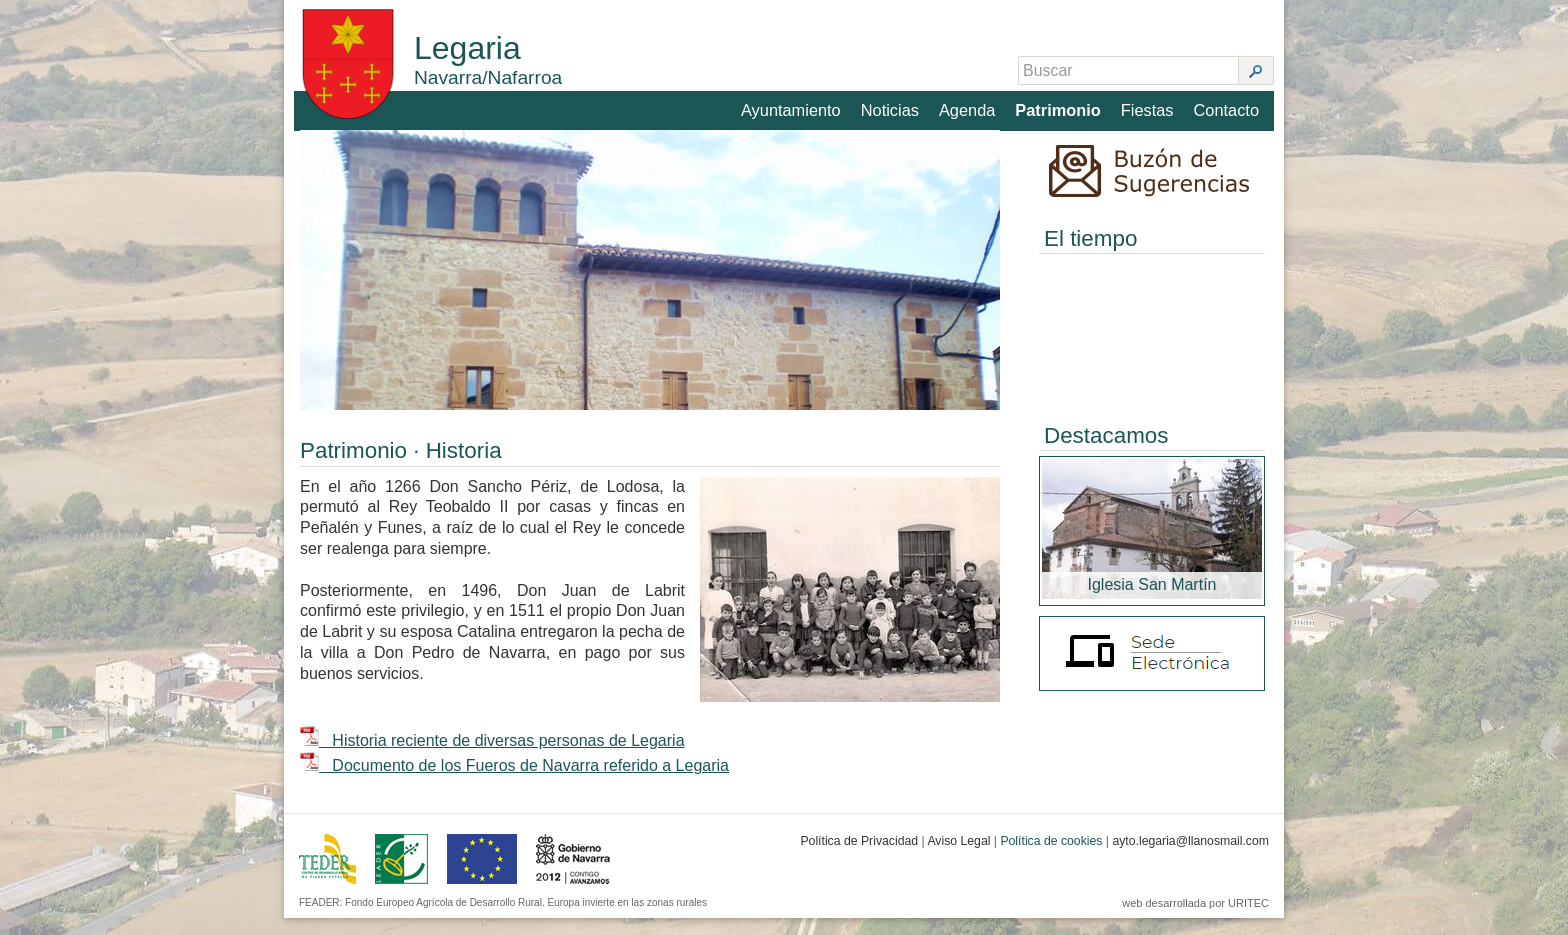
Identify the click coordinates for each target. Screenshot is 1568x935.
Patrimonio (1060, 106)
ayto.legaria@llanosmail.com (1190, 858)
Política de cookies (1051, 858)
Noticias (892, 106)
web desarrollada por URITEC (1195, 920)
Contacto (1227, 106)
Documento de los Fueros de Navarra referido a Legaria (514, 782)
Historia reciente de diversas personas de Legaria (492, 757)
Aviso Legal (958, 858)
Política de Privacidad (859, 858)
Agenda (969, 106)
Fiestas (1148, 106)
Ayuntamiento (794, 106)
